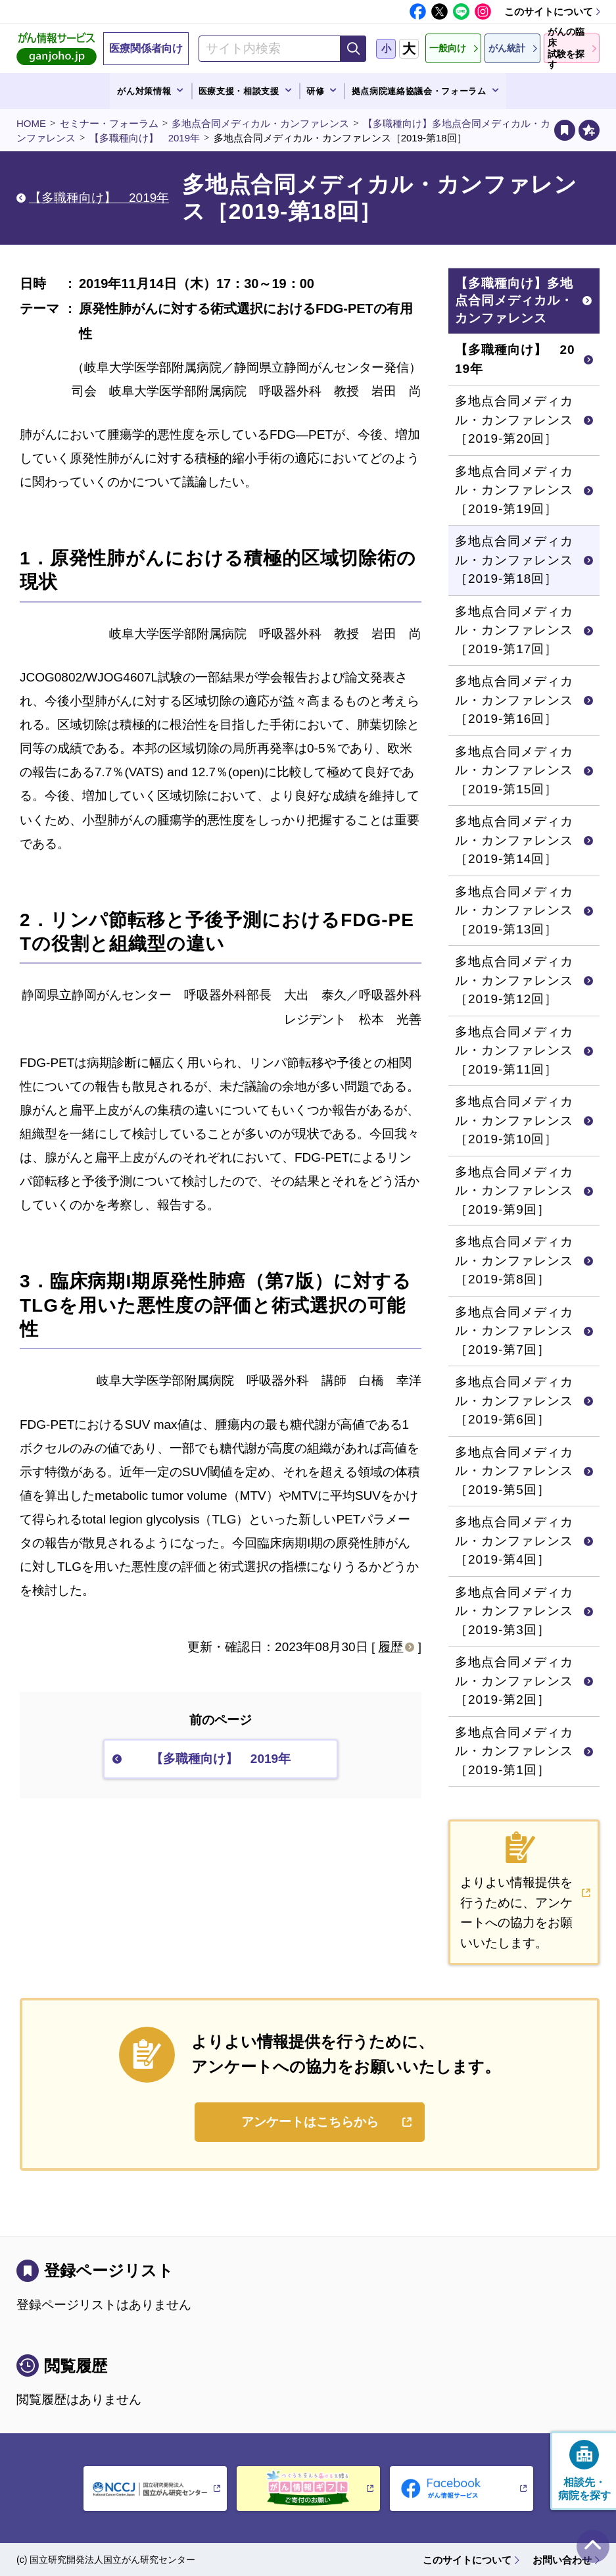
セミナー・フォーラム (109, 123)
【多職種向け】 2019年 (144, 137)
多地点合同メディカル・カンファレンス (260, 123)
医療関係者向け (146, 48)
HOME (31, 123)
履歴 (390, 1647)
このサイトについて (548, 11)
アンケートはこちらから (310, 2122)
